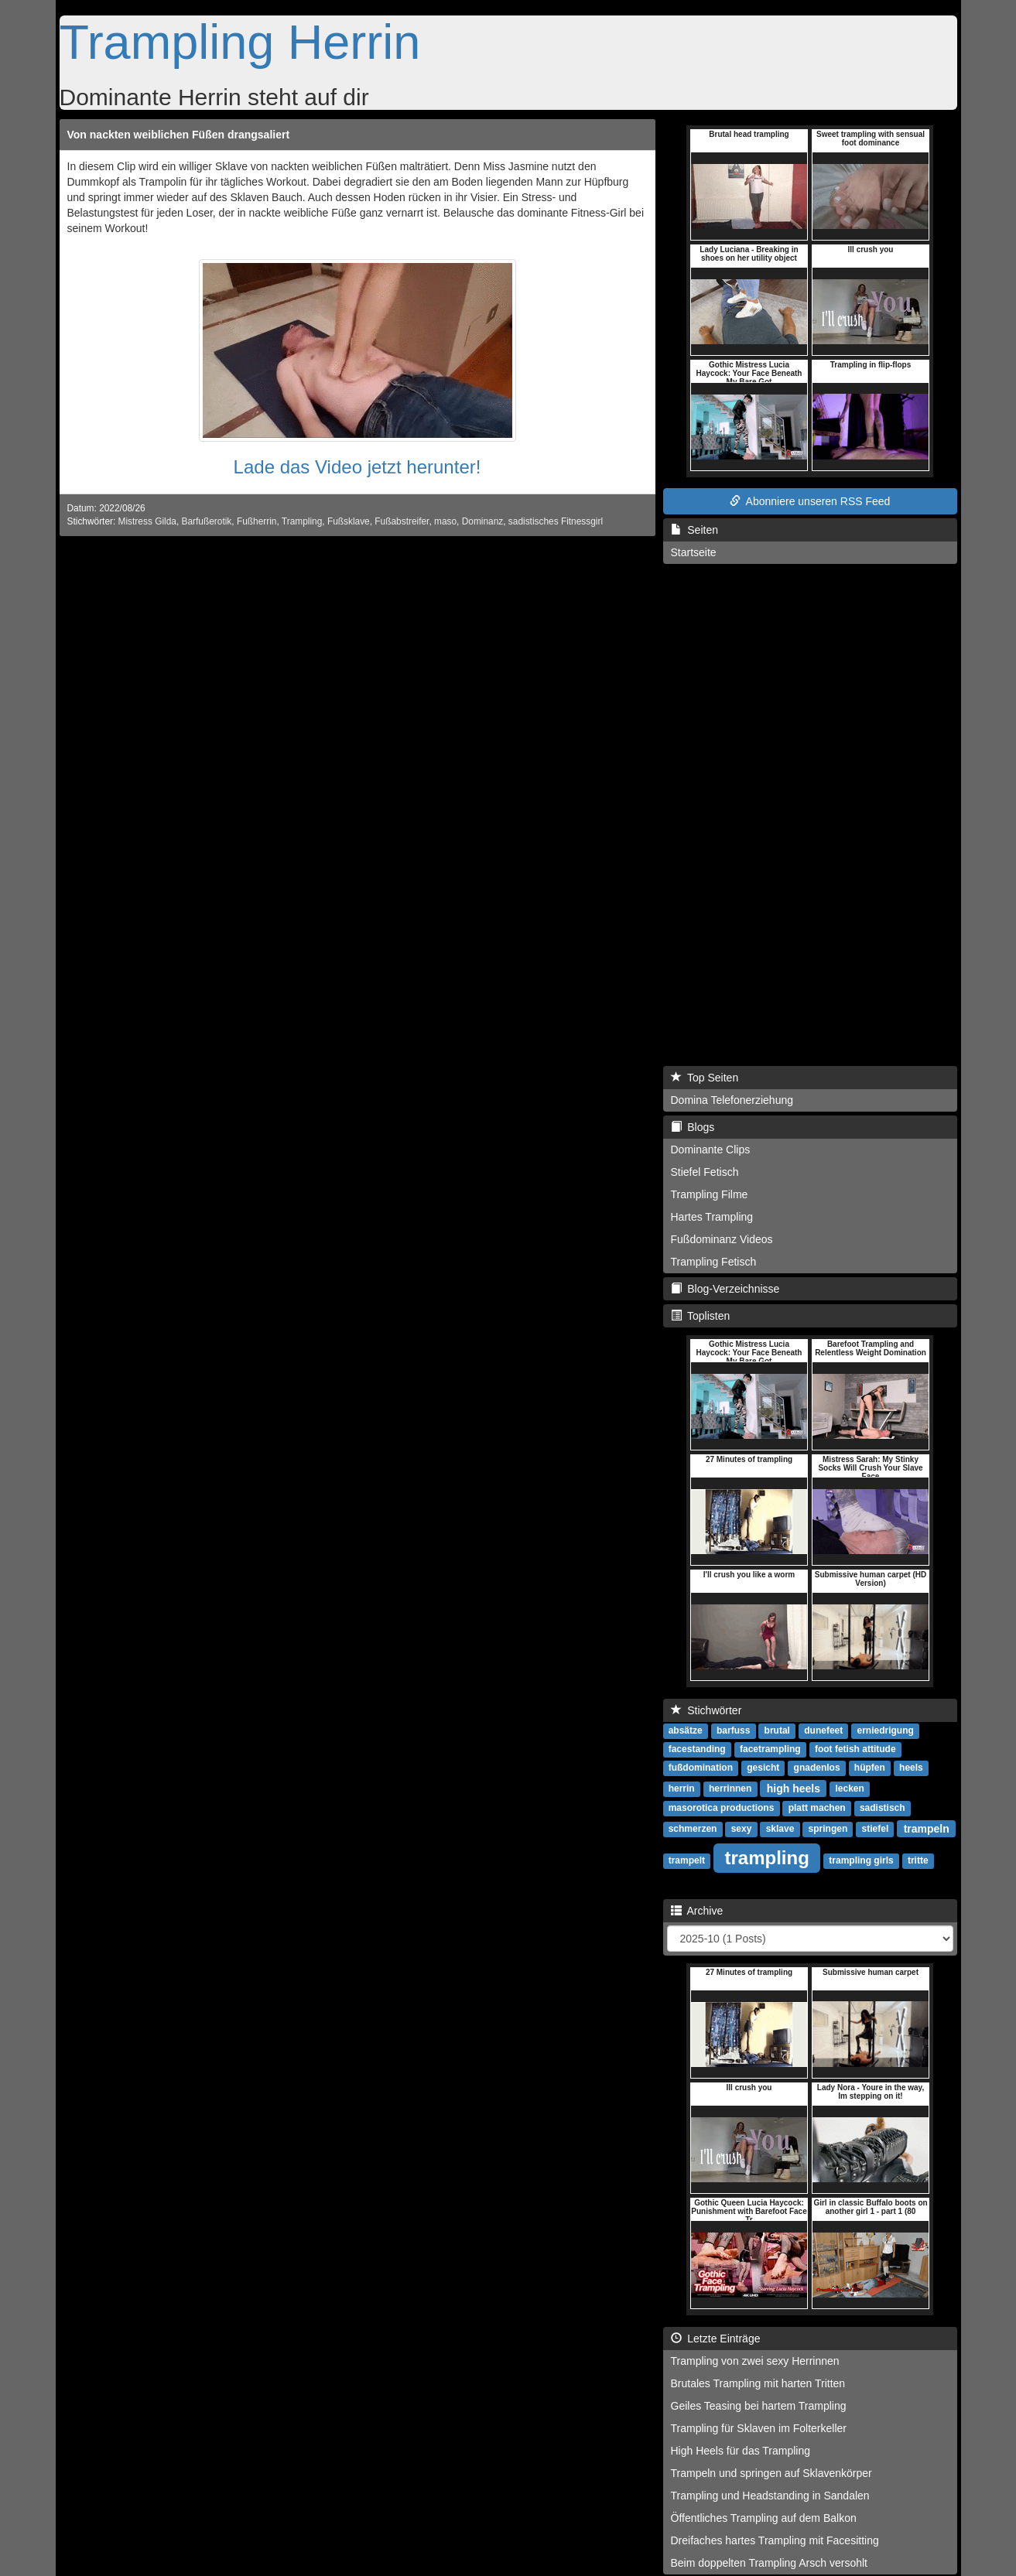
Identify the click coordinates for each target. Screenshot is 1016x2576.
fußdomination (701, 1767)
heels (911, 1767)
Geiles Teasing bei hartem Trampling (759, 2406)
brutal (777, 1730)
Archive (697, 1911)
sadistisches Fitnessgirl (555, 521)
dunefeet (823, 1730)
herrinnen (730, 1788)
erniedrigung (885, 1730)
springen (828, 1828)
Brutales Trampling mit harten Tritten (758, 2383)
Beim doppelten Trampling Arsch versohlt (769, 2563)
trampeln (926, 1828)
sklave (780, 1828)
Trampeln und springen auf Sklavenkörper (771, 2473)
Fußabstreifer (402, 521)
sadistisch (882, 1807)
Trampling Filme (709, 1194)
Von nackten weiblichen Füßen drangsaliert (178, 134)
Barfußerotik (207, 521)
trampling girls (861, 1860)
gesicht (763, 1767)
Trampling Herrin (240, 42)
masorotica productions (722, 1807)
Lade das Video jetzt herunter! (357, 466)
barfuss (733, 1730)
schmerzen (693, 1828)
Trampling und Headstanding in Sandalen (770, 2495)
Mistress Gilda (147, 521)
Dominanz (483, 521)
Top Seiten (705, 1077)
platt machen (817, 1807)
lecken (849, 1788)
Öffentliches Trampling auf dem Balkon (764, 2518)
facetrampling (770, 1749)
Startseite (694, 552)
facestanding (697, 1749)
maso (445, 521)
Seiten (694, 530)
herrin (682, 1788)
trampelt (687, 1860)
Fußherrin (257, 521)
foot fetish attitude (855, 1749)
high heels (793, 1788)
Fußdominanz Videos (722, 1239)
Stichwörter (706, 1710)
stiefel (875, 1828)
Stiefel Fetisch (705, 1172)
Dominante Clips (711, 1149)
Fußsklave (348, 521)
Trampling (302, 521)
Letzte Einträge (716, 2338)
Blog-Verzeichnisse (725, 1289)
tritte (918, 1860)
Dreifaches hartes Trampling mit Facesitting (775, 2540)
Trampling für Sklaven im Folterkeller (759, 2428)
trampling (767, 1857)
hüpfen (869, 1767)
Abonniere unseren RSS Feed (810, 501)
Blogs (693, 1127)
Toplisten (700, 1316)
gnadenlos (817, 1767)
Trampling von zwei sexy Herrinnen (755, 2361)
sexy (741, 1828)
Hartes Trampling (712, 1217)
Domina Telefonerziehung (732, 1100)
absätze (686, 1730)
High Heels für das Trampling (741, 2450)
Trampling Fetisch (714, 1262)
